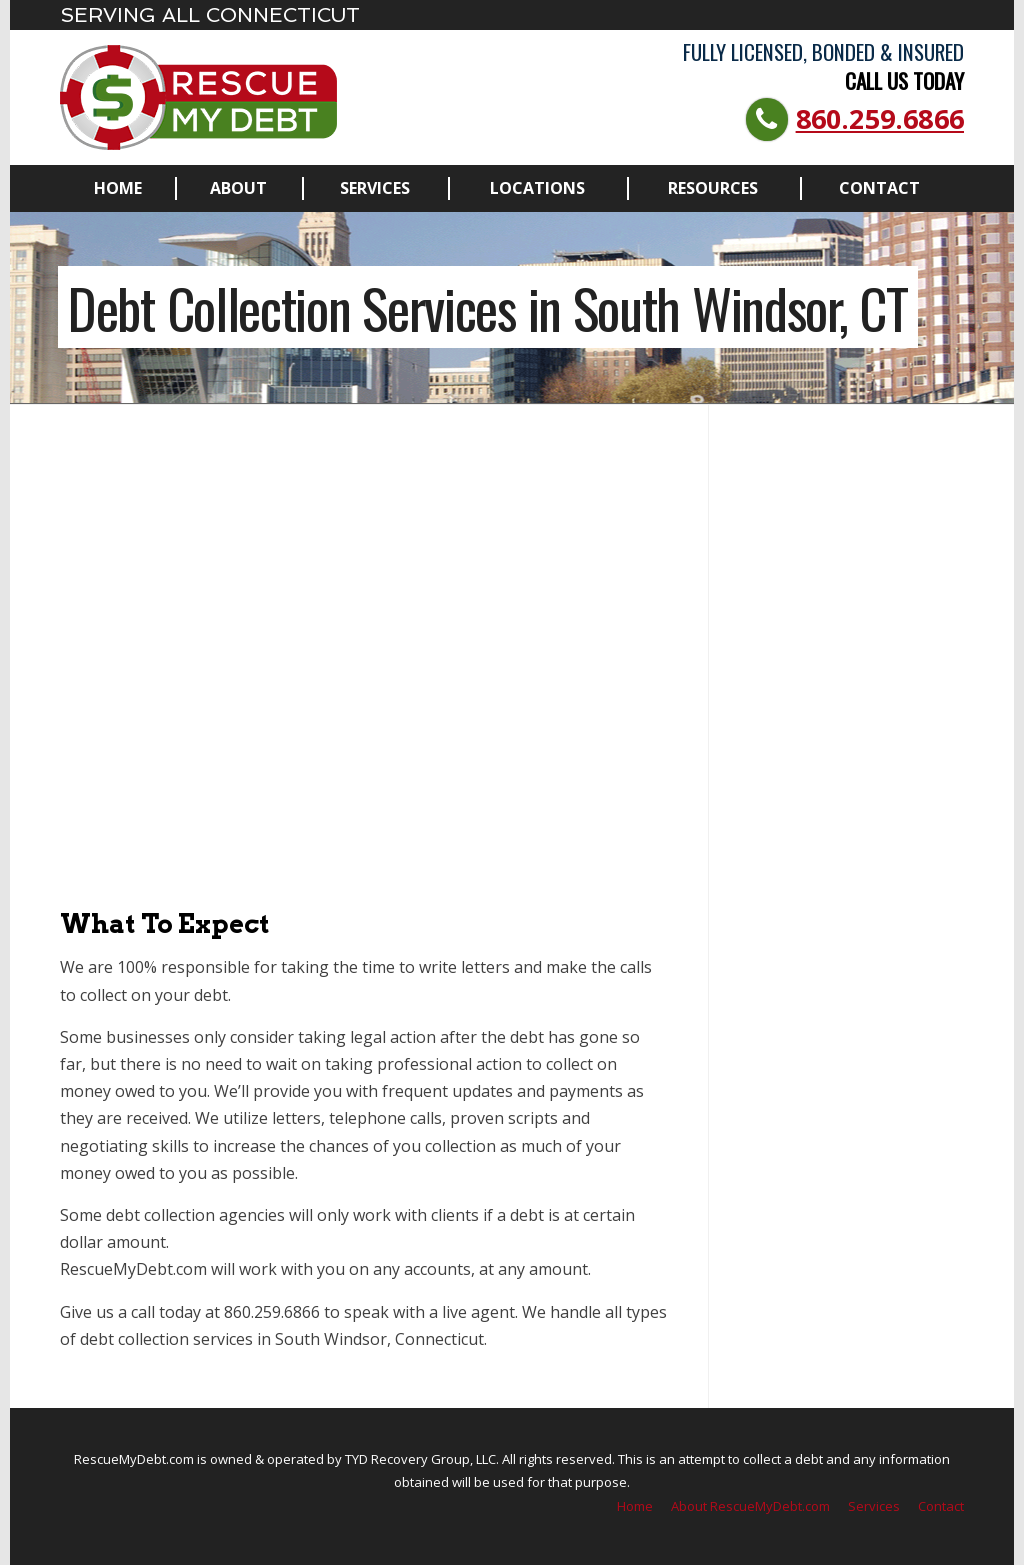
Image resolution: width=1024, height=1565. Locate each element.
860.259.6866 (880, 118)
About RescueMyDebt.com (750, 1506)
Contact (879, 188)
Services (375, 188)
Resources (713, 188)
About (238, 188)
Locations (537, 188)
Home (118, 188)
